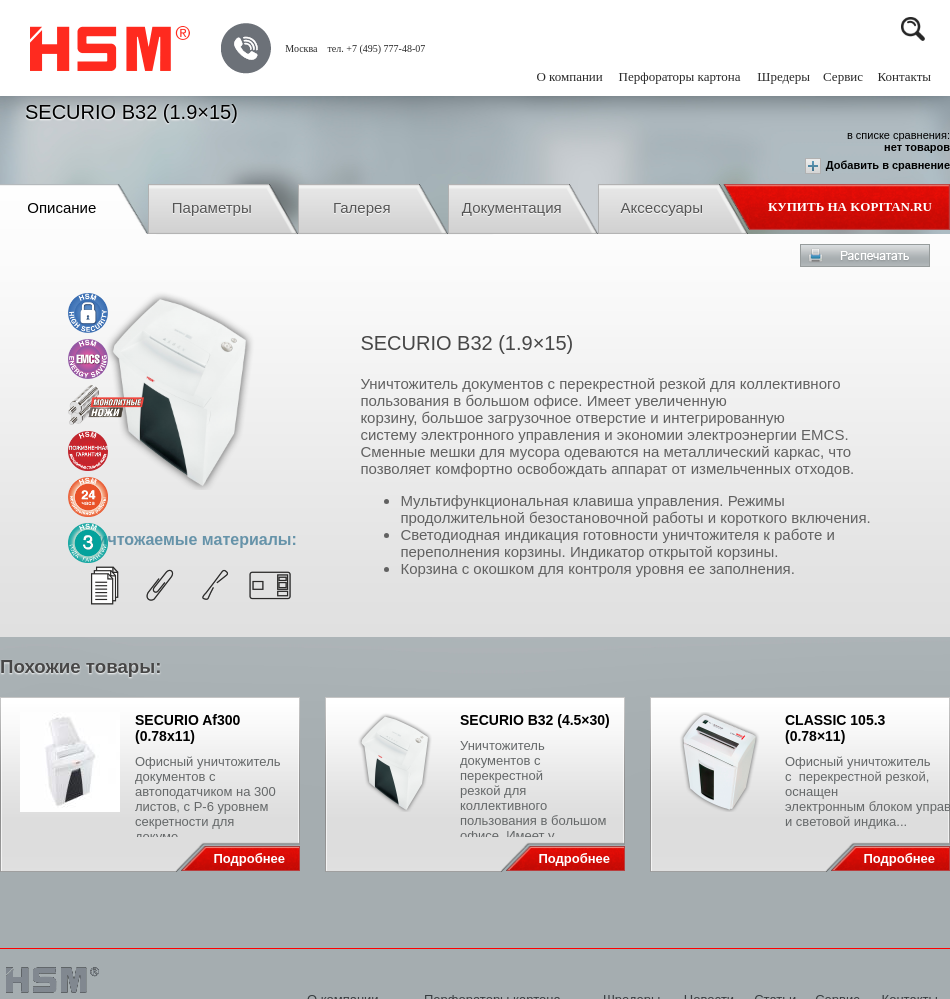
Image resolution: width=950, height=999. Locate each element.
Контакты (904, 76)
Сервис (843, 76)
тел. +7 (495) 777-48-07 (376, 48)
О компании (569, 76)
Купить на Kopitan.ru (850, 206)
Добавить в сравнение (877, 166)
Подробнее (249, 858)
